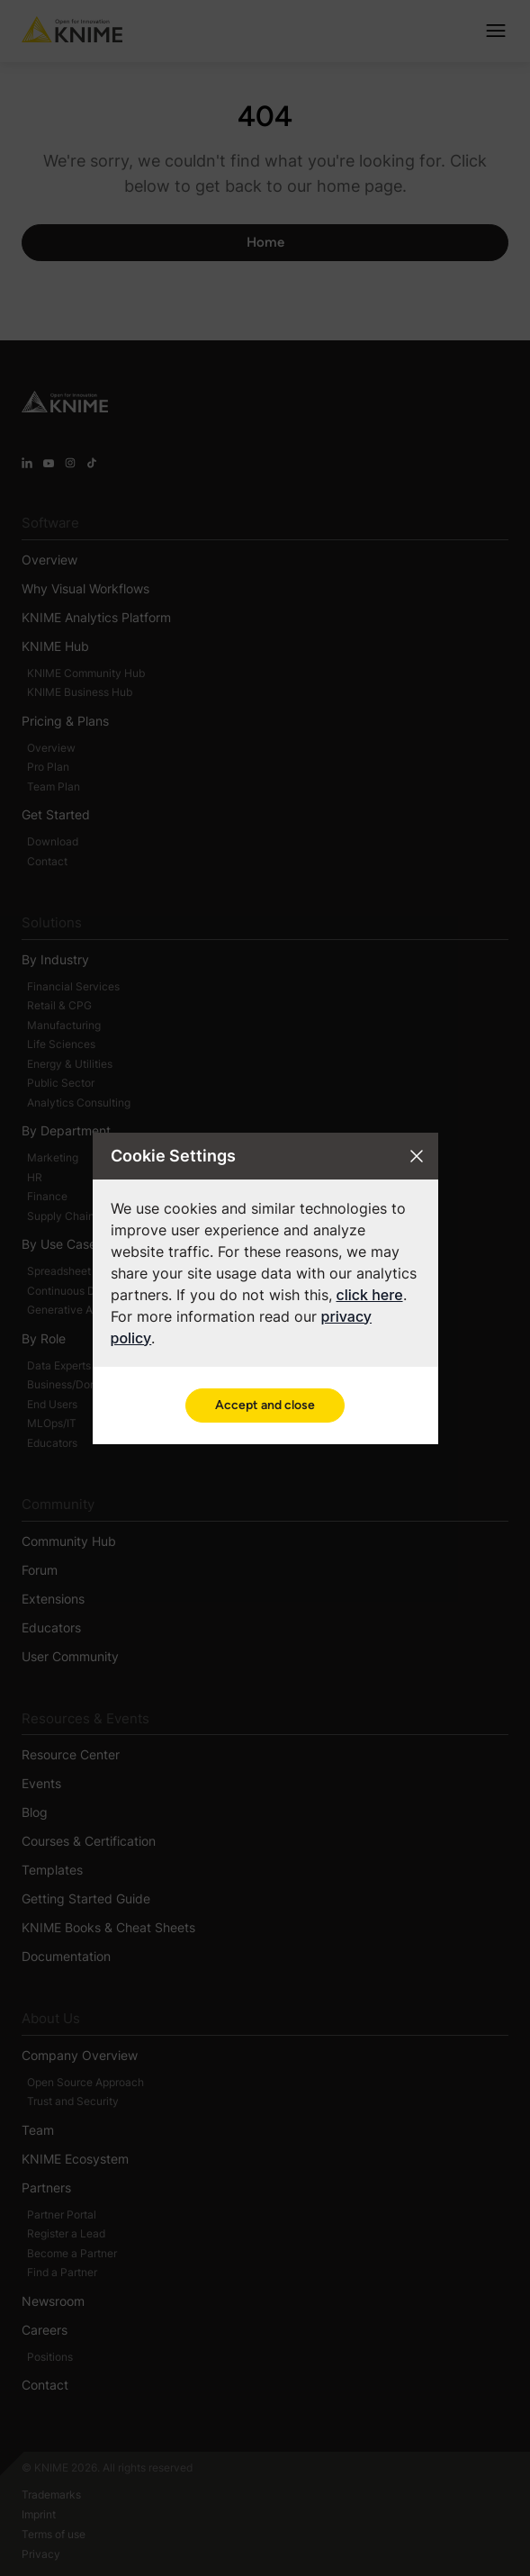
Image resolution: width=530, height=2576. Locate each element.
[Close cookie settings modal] (416, 1156)
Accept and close (265, 1405)
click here (370, 1295)
